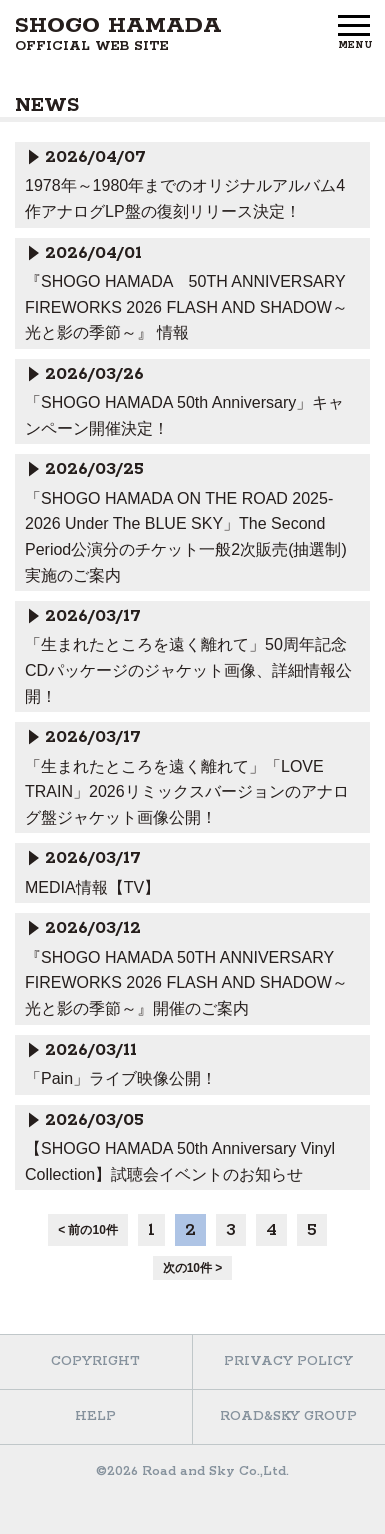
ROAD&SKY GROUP (288, 1416)
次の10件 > (193, 1268)
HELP (95, 1416)
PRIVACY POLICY (288, 1361)
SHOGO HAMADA (118, 34)
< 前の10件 (88, 1230)
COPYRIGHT (95, 1361)
